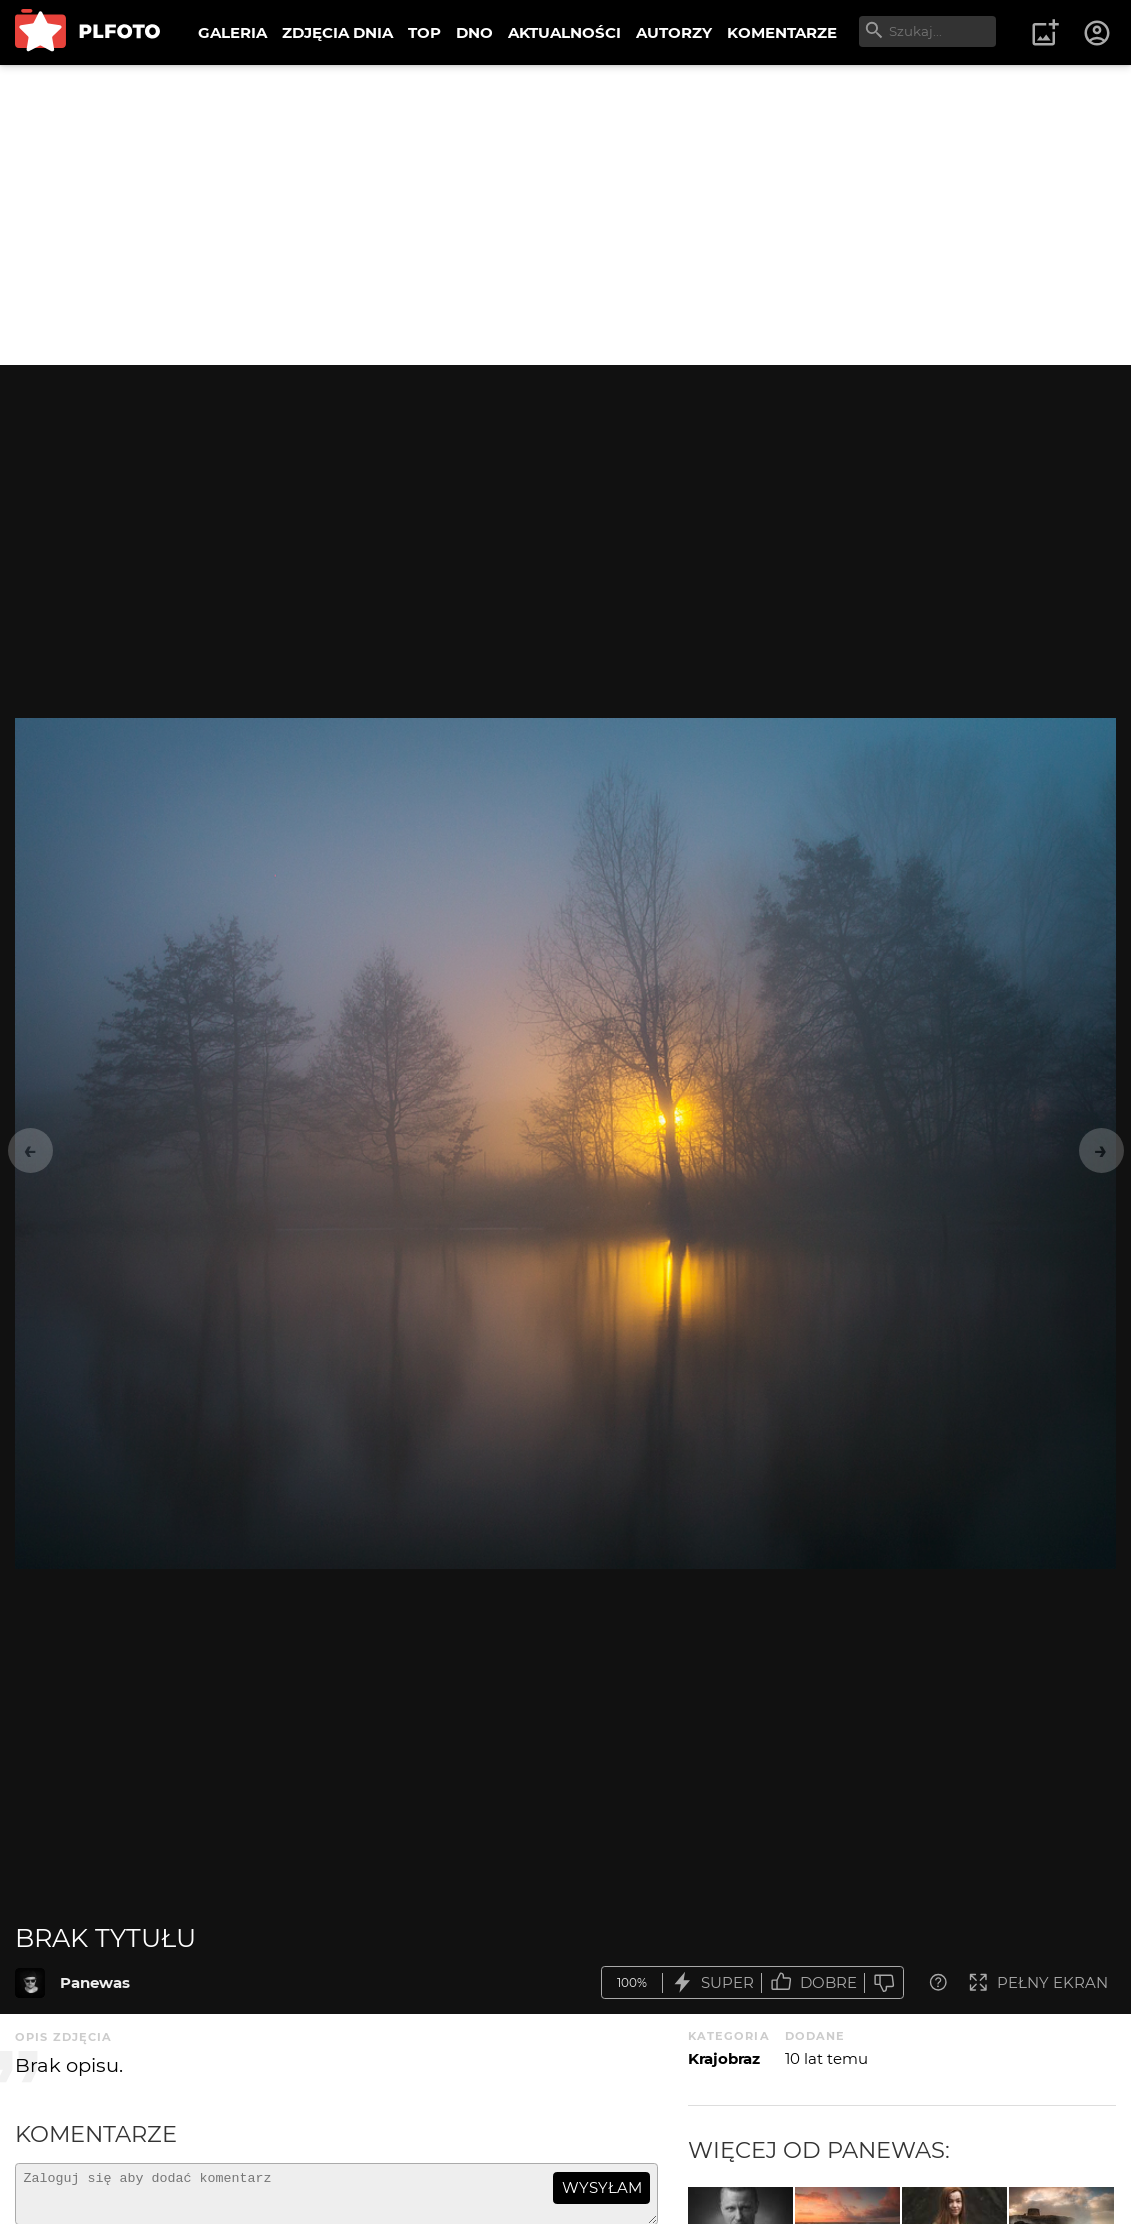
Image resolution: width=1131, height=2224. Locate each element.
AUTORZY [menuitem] (674, 32)
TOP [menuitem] (424, 32)
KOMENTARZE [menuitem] (782, 32)
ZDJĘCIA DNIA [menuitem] (337, 32)
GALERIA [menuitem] (232, 32)
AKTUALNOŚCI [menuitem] (564, 32)
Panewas (95, 1982)
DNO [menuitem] (474, 32)
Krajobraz (724, 2058)
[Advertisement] (565, 215)
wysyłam (602, 2187)
